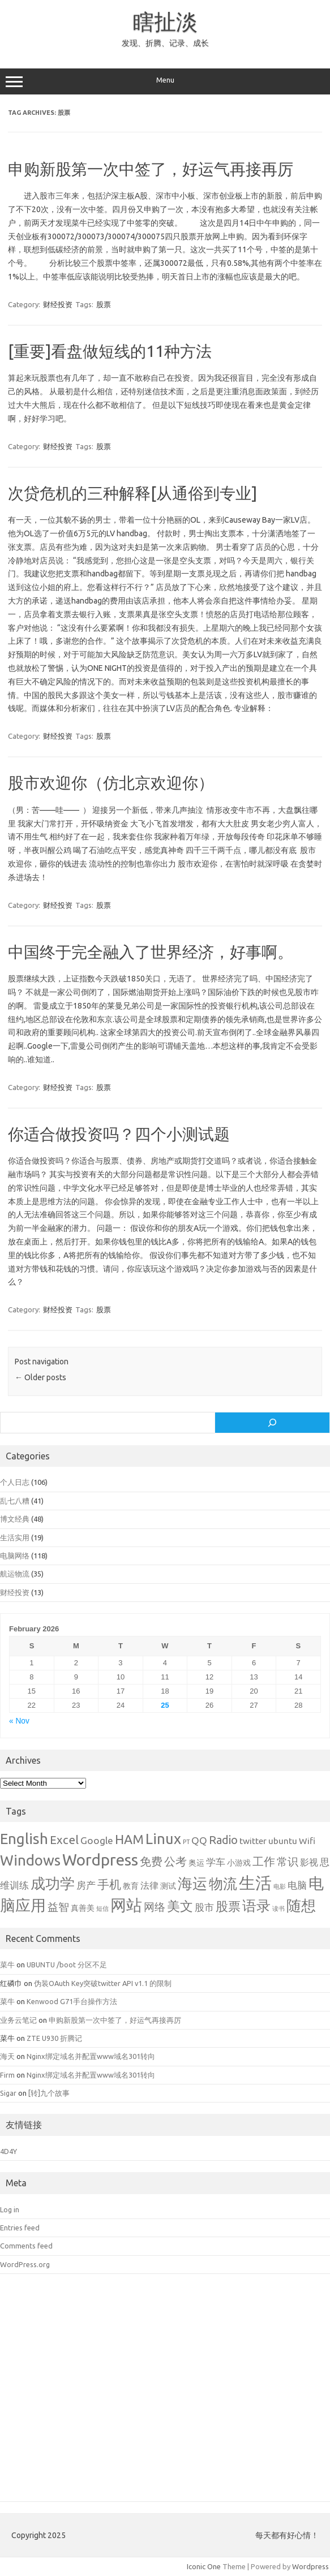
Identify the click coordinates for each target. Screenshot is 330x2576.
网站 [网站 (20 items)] (126, 1905)
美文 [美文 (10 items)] (180, 1906)
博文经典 (14, 1519)
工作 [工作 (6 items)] (263, 1861)
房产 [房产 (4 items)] (86, 1885)
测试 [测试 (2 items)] (168, 1885)
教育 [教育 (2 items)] (131, 1885)
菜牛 (7, 1964)
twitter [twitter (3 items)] (253, 1841)
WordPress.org (25, 2264)
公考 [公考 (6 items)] (175, 1861)
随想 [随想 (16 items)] (301, 1905)
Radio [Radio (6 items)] (223, 1840)
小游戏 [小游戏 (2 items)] (239, 1862)
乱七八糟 (14, 1501)
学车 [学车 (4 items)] (215, 1861)
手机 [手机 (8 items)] (109, 1884)
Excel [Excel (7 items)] (64, 1839)
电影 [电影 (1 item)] (279, 1886)
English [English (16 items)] (24, 1838)
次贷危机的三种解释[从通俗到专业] (132, 493)
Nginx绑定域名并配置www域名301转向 (91, 2056)
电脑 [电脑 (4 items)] (297, 1885)
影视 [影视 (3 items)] (309, 1862)
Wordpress (310, 2566)
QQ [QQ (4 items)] (199, 1840)
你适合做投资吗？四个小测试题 (119, 1134)
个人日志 (14, 1482)
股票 (103, 304)
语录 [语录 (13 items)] (256, 1906)
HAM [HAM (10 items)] (129, 1839)
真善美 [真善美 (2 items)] (83, 1907)
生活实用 (14, 1537)
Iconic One (204, 2566)
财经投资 (57, 304)
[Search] (272, 1422)
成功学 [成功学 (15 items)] (53, 1883)
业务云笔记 (18, 2020)
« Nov (19, 1721)
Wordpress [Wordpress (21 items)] (100, 1859)
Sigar (8, 2093)
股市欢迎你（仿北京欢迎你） (111, 782)
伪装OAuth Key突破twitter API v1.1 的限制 (103, 1983)
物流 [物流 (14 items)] (223, 1884)
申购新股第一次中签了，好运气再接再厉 (150, 169)
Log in (9, 2209)
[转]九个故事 (49, 2093)
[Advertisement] (165, 2396)
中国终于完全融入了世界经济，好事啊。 (150, 951)
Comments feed (26, 2246)
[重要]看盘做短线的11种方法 (110, 351)
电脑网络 (14, 1556)
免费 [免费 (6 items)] (151, 1861)
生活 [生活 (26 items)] (255, 1882)
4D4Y (8, 2151)
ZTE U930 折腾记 (54, 2038)
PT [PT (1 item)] (186, 1841)
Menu (165, 81)
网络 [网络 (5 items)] (154, 1907)
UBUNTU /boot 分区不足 (67, 1964)
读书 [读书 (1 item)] (278, 1908)
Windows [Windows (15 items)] (30, 1860)
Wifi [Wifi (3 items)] (307, 1841)
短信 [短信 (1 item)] (102, 1908)
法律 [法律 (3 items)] (149, 1885)
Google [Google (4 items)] (96, 1840)
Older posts (40, 1377)
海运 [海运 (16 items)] (192, 1883)
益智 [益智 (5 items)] (58, 1907)
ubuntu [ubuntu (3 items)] (282, 1841)
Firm (7, 2075)
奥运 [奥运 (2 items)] (196, 1862)
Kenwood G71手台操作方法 (72, 2001)
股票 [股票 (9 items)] (228, 1906)
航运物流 (14, 1574)
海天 (7, 2056)
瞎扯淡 (165, 21)
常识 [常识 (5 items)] (287, 1862)
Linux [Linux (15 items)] (163, 1838)
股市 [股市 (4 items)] (204, 1907)
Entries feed (20, 2228)
